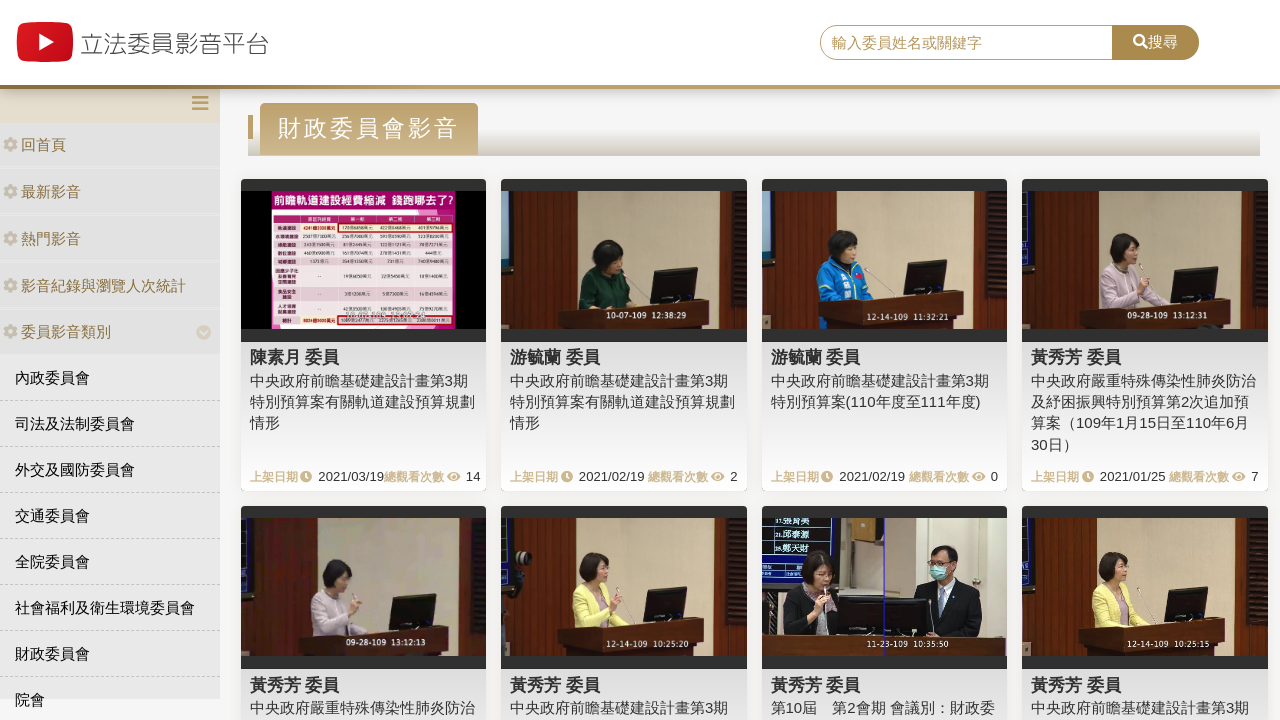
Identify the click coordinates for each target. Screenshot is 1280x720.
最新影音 (42, 191)
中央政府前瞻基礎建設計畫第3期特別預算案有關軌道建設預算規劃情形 (362, 402)
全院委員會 (52, 561)
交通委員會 (52, 515)
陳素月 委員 (295, 357)
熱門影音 (42, 238)
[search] (966, 43)
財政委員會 (52, 653)
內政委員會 (52, 377)
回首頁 (34, 144)
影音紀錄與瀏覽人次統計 (94, 285)
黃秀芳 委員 (1076, 357)
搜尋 (1155, 41)
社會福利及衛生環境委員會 (105, 607)
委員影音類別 (57, 331)
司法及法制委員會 (75, 423)
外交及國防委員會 (75, 469)
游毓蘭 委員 (555, 357)
